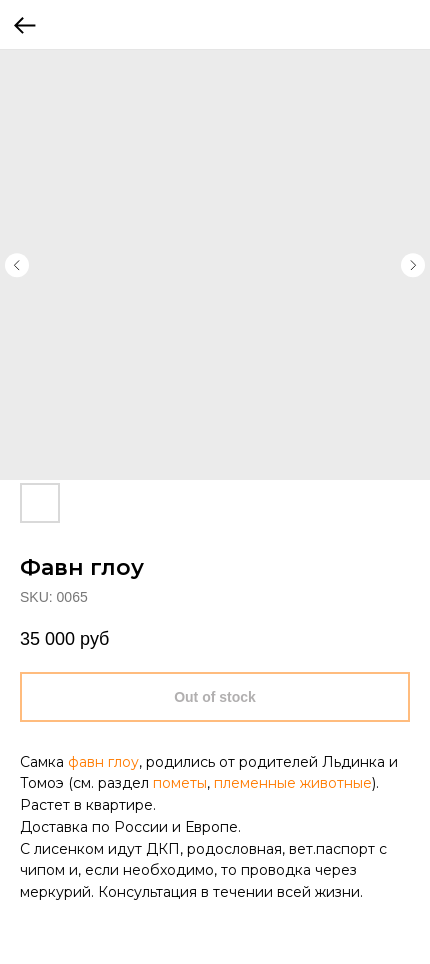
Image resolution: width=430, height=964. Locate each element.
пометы (180, 783)
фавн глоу (103, 762)
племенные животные (293, 783)
